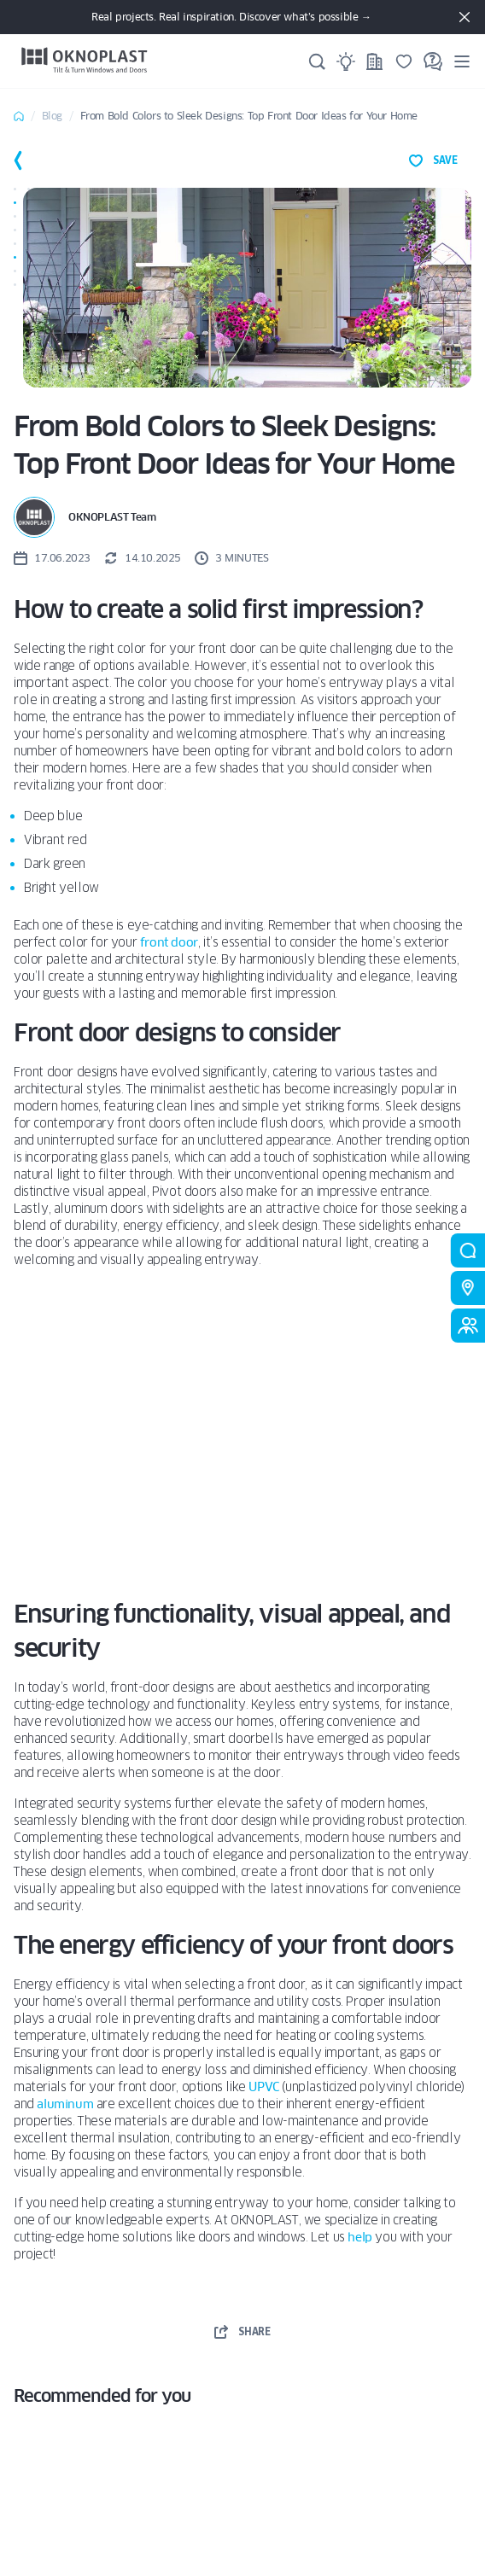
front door (169, 942)
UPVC (263, 2087)
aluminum (65, 2104)
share (242, 2332)
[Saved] (403, 61)
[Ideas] (345, 61)
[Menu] (462, 61)
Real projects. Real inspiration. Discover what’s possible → (231, 16)
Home (19, 116)
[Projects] (374, 61)
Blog (52, 115)
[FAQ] (433, 61)
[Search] (316, 61)
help (359, 2237)
